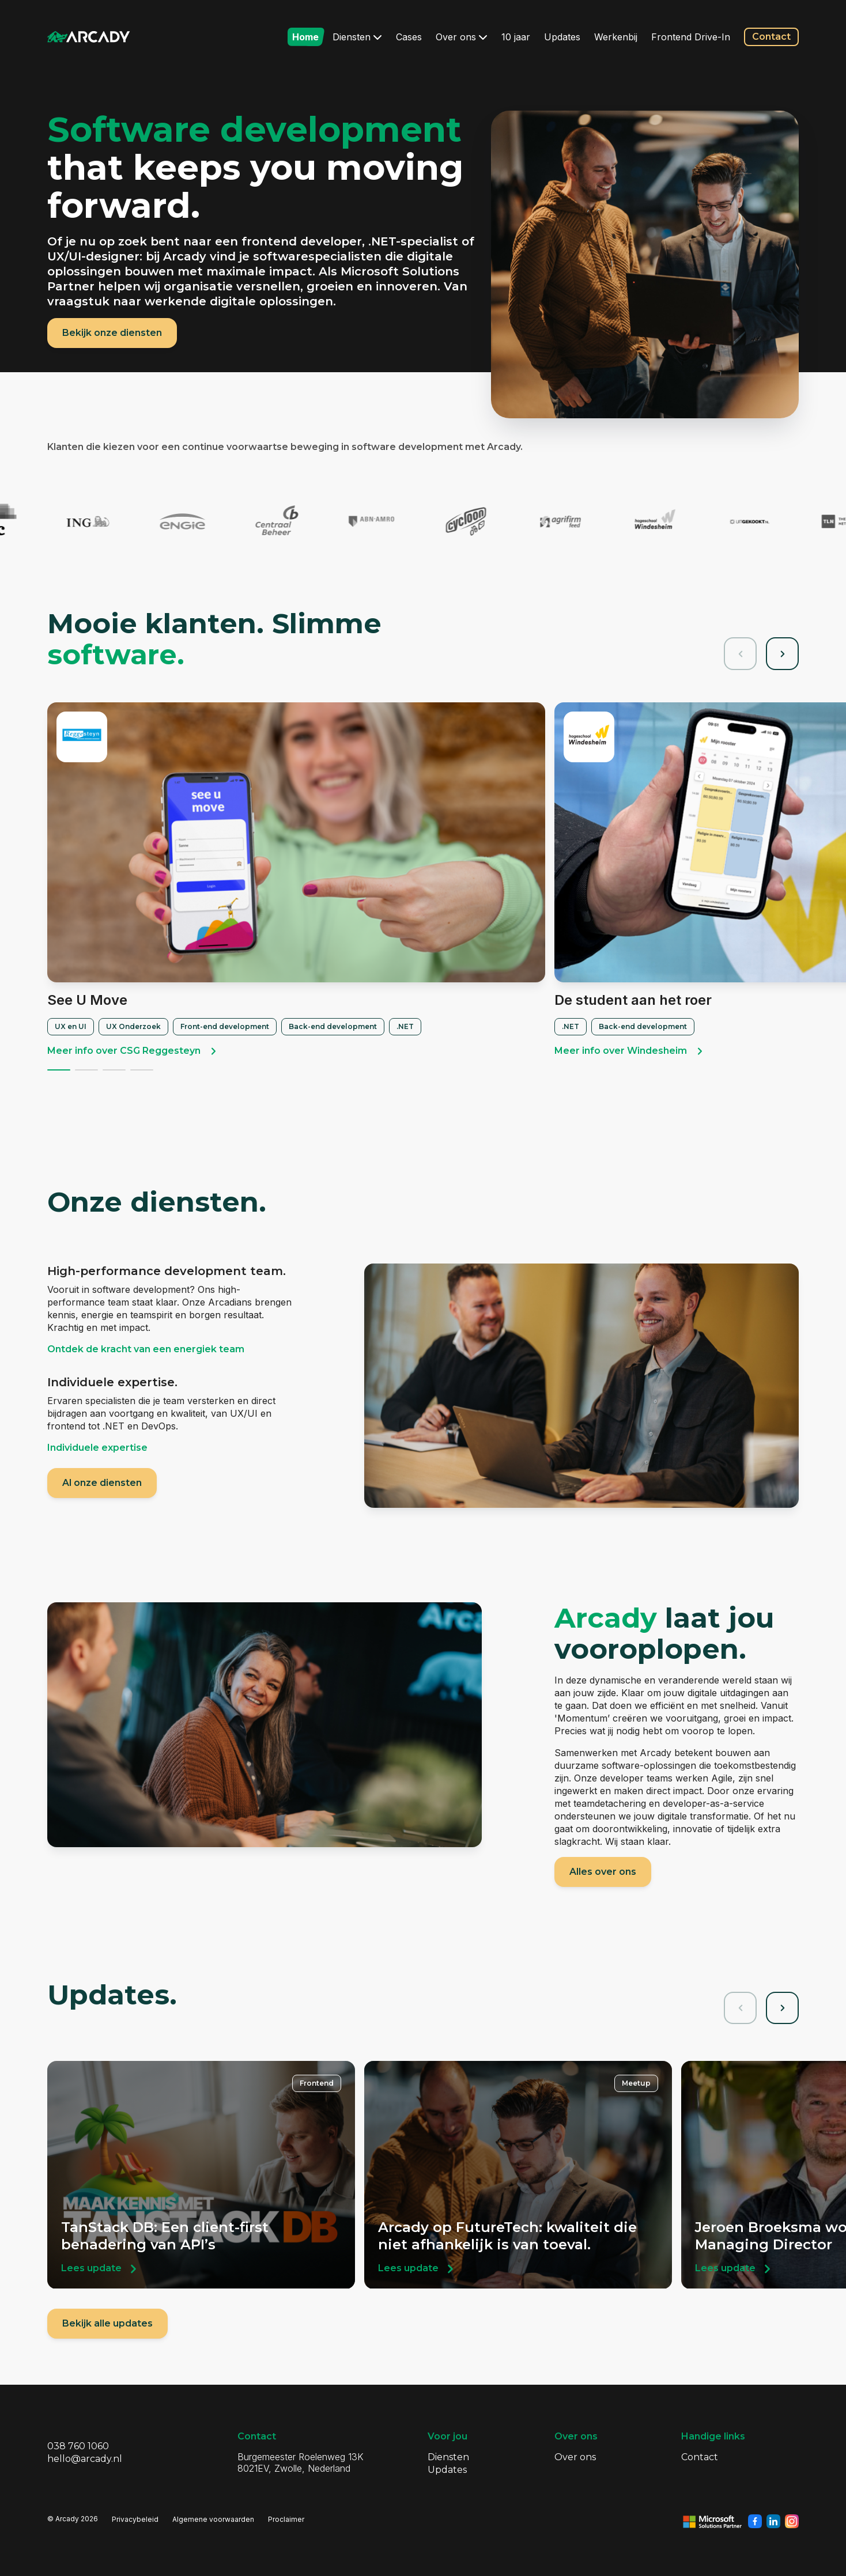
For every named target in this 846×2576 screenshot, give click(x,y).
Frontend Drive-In (690, 37)
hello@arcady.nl (84, 2458)
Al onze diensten (102, 1482)
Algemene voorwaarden (213, 2519)
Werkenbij (615, 37)
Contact (771, 36)
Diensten (357, 37)
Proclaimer (286, 2519)
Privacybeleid (135, 2519)
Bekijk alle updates (107, 2323)
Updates (562, 37)
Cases (409, 37)
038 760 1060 (78, 2446)
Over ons (462, 37)
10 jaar (515, 37)
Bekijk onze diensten (112, 332)
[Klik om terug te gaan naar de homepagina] (88, 37)
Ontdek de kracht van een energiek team (145, 1349)
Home (305, 37)
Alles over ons (602, 1871)
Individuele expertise (97, 1447)
